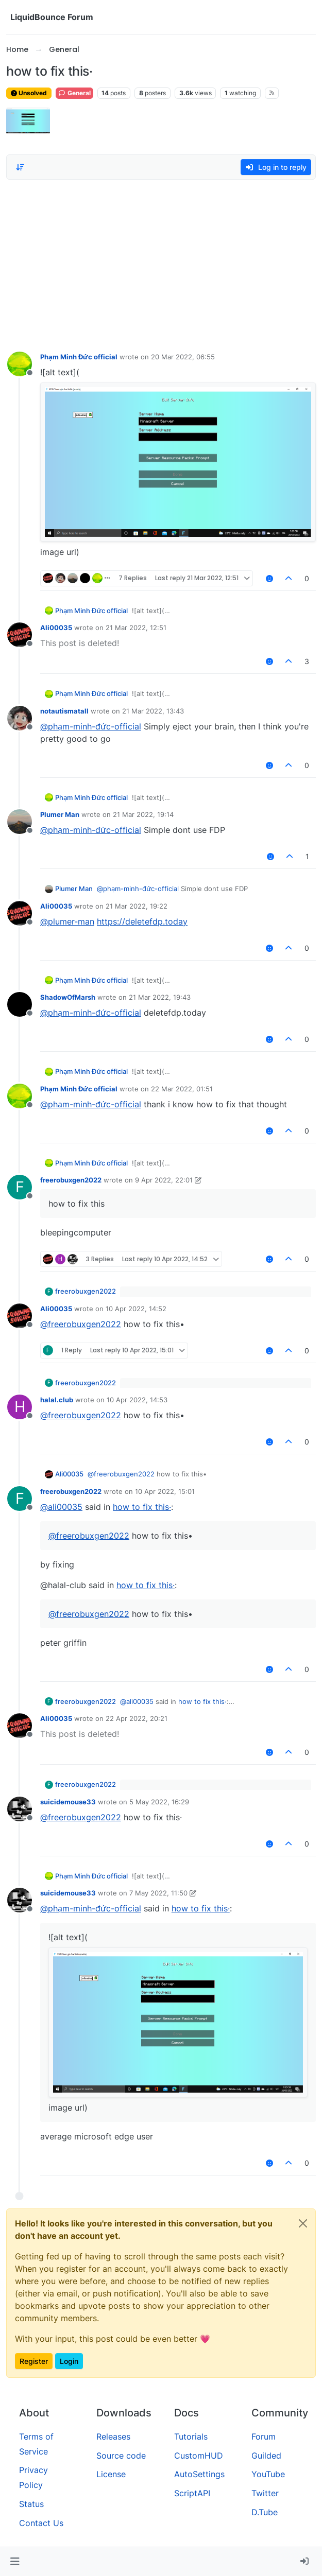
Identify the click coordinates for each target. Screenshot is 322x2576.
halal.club (56, 1400)
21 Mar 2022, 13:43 (153, 711)
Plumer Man (59, 814)
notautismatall (64, 711)
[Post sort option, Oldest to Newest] (20, 167)
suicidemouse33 (68, 1802)
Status (31, 2504)
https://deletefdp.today (142, 921)
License (111, 2474)
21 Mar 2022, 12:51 (136, 627)
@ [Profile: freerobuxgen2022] (80, 1324)
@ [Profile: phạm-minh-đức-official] (90, 726)
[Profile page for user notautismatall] (19, 718)
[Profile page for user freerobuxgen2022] (19, 1187)
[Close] (303, 2223)
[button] (14, 2561)
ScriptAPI (192, 2493)
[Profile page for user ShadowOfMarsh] (19, 1004)
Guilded (266, 2455)
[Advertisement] (161, 263)
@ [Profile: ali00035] (61, 1507)
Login (69, 2361)
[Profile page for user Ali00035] (19, 634)
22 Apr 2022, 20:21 (136, 1718)
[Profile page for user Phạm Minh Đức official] (19, 364)
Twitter (265, 2493)
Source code (121, 2455)
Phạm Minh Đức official (78, 357)
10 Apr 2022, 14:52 (136, 1308)
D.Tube (264, 2512)
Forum (263, 2436)
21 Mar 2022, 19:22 (136, 906)
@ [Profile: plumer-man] (67, 921)
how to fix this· (142, 1507)
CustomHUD (198, 2455)
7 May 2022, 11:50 (158, 1893)
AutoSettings (199, 2474)
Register (34, 2361)
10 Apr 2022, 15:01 (165, 1491)
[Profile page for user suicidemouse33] (19, 1809)
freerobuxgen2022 (70, 1180)
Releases (113, 2436)
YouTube (268, 2474)
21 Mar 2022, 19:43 (160, 997)
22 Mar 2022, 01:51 (182, 1089)
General (74, 93)
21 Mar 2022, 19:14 (143, 814)
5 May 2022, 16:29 (159, 1802)
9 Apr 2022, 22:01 (164, 1180)
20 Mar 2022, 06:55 (183, 357)
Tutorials (191, 2436)
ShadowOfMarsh (67, 997)
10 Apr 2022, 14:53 (137, 1400)
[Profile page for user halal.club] (19, 1407)
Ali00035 (56, 627)
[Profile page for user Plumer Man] (19, 821)
